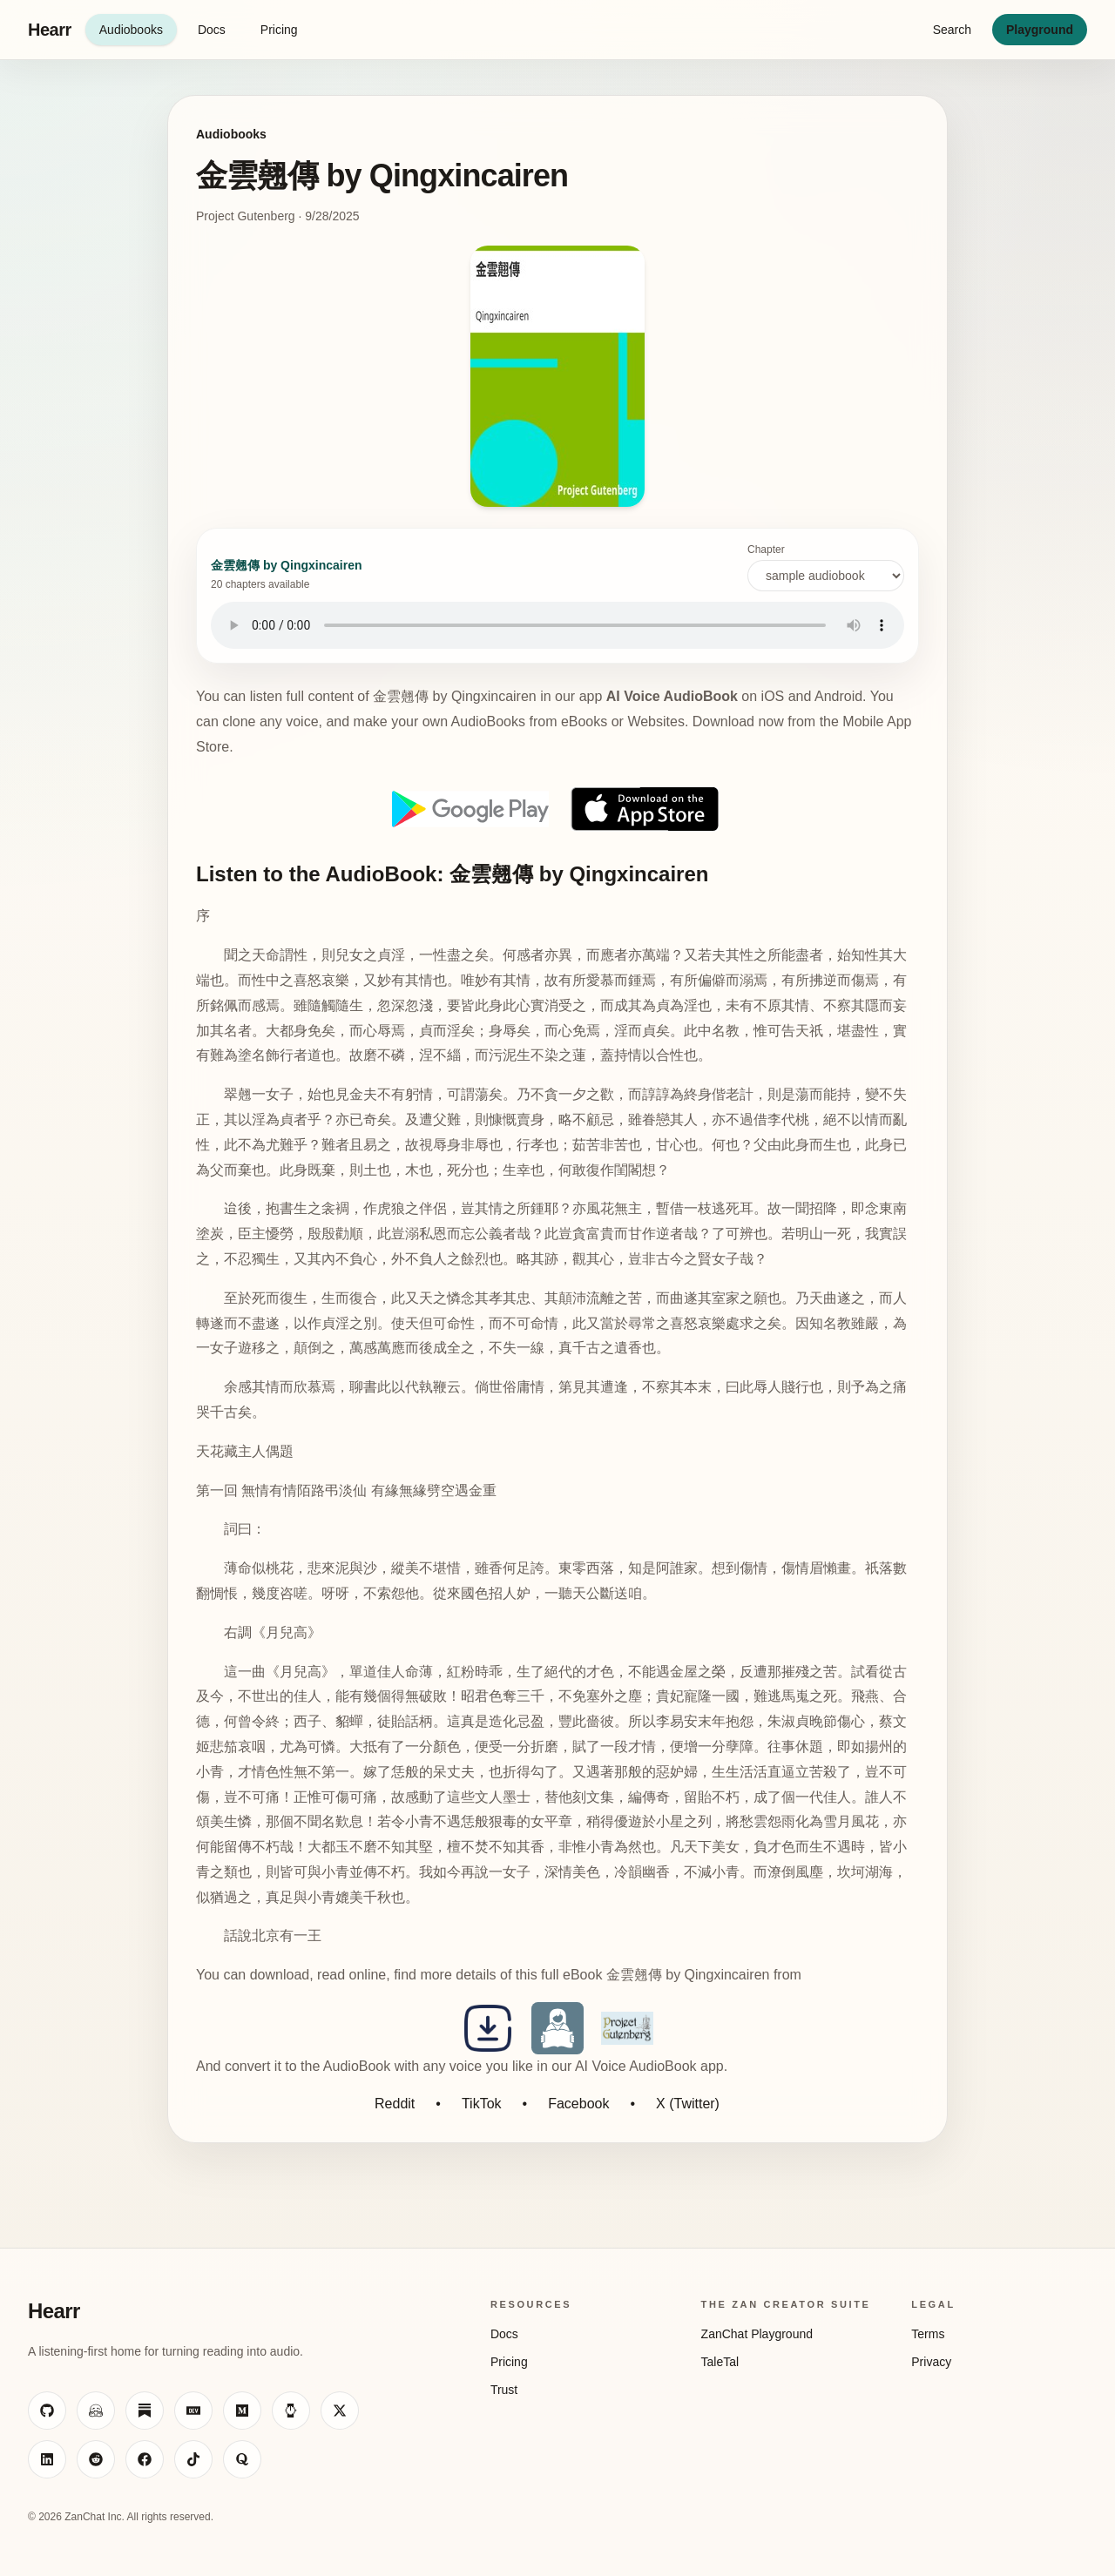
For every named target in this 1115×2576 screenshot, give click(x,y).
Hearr (49, 29)
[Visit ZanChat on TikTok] (193, 2459)
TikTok (482, 2103)
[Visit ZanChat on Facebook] (144, 2459)
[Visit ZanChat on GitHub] (47, 2410)
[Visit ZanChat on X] (340, 2410)
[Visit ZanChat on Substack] (144, 2410)
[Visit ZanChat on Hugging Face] (96, 2410)
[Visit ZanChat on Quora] (242, 2459)
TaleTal (720, 2362)
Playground (1039, 30)
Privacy (931, 2362)
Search (952, 30)
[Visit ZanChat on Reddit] (96, 2459)
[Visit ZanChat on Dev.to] (193, 2410)
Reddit (395, 2103)
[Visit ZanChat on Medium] (242, 2410)
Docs (212, 30)
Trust (503, 2390)
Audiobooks (131, 30)
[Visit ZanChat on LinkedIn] (47, 2459)
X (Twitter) (688, 2103)
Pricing (279, 30)
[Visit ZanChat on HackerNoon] (291, 2410)
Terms (927, 2334)
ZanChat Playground (757, 2334)
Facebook (578, 2103)
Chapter (825, 567)
